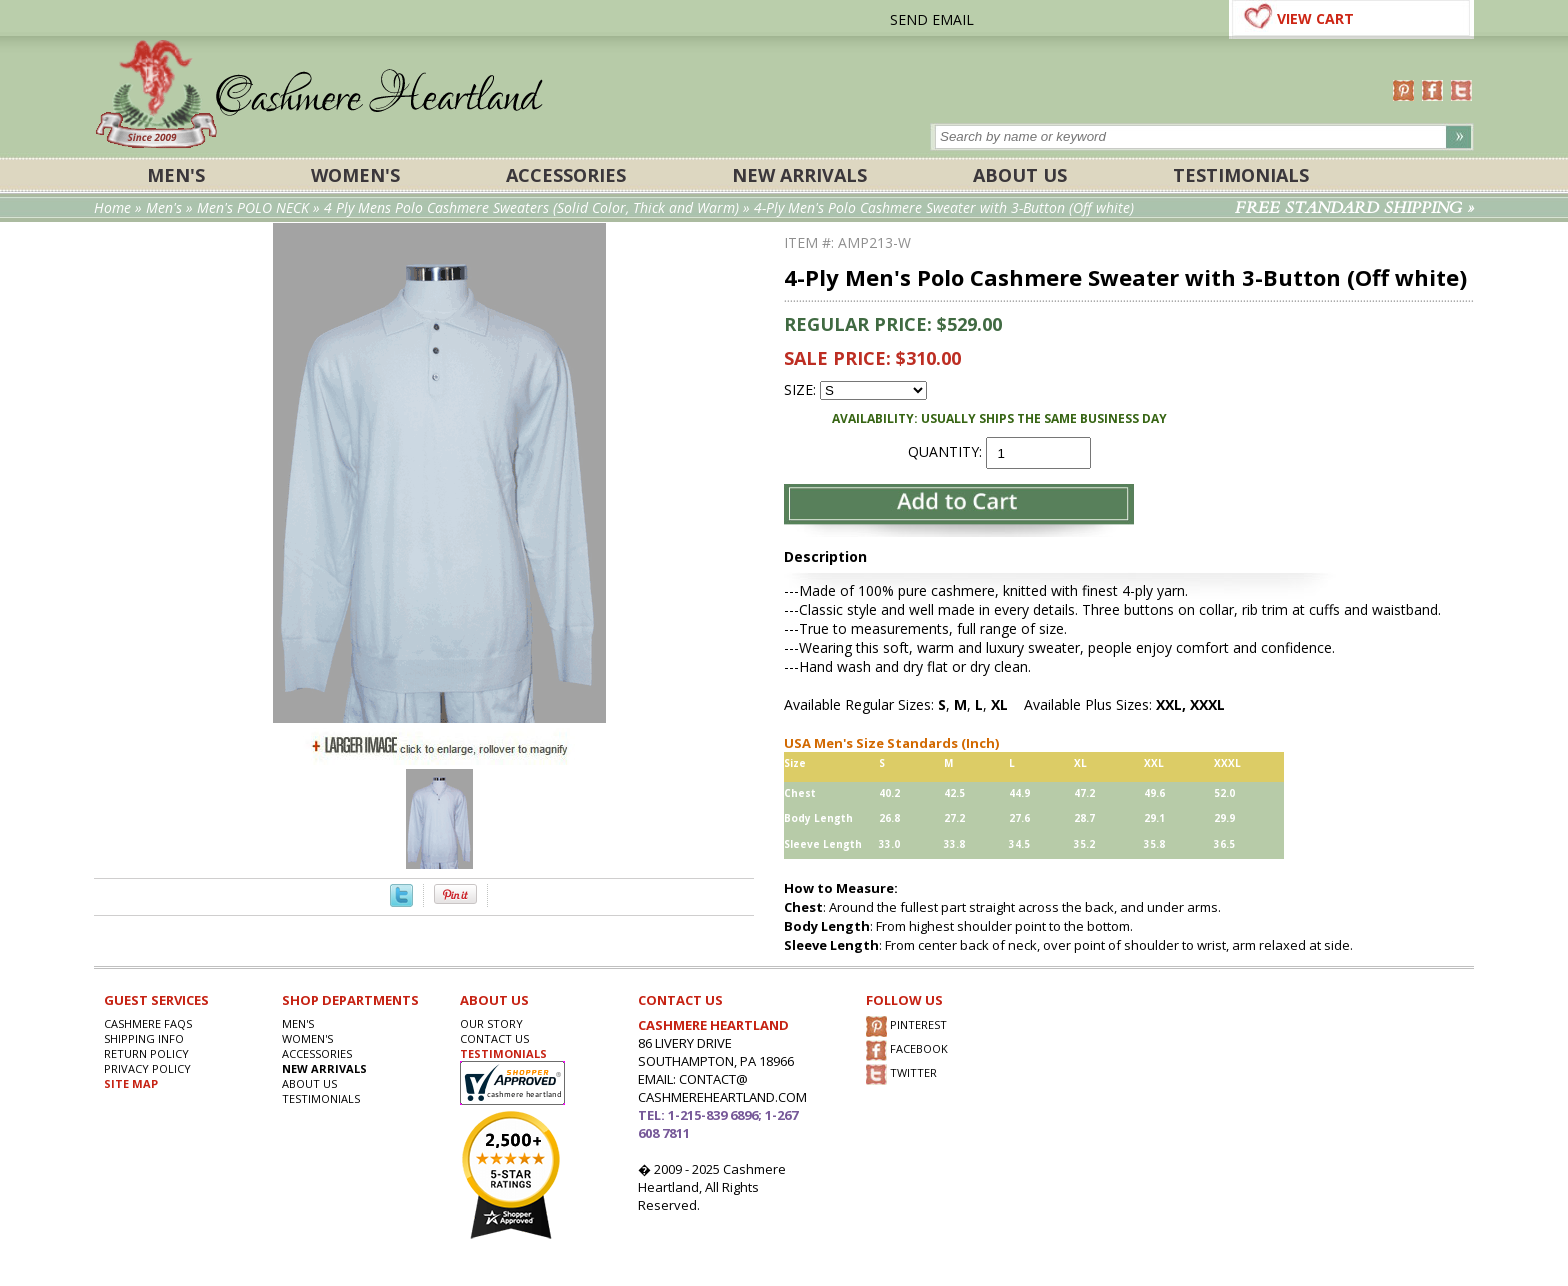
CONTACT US (494, 1038)
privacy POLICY (147, 1068)
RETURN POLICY (146, 1053)
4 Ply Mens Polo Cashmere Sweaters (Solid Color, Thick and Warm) (531, 207)
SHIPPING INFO (144, 1038)
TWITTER (901, 1074)
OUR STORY (491, 1023)
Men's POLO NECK (253, 207)
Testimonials (1241, 175)
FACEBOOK (907, 1050)
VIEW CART (1315, 18)
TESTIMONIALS (503, 1053)
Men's (176, 175)
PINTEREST (906, 1026)
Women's (355, 175)
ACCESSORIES (566, 175)
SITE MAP (131, 1083)
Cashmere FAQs (148, 1023)
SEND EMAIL (932, 19)
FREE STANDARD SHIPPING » (1354, 208)
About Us (1020, 175)
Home (112, 207)
